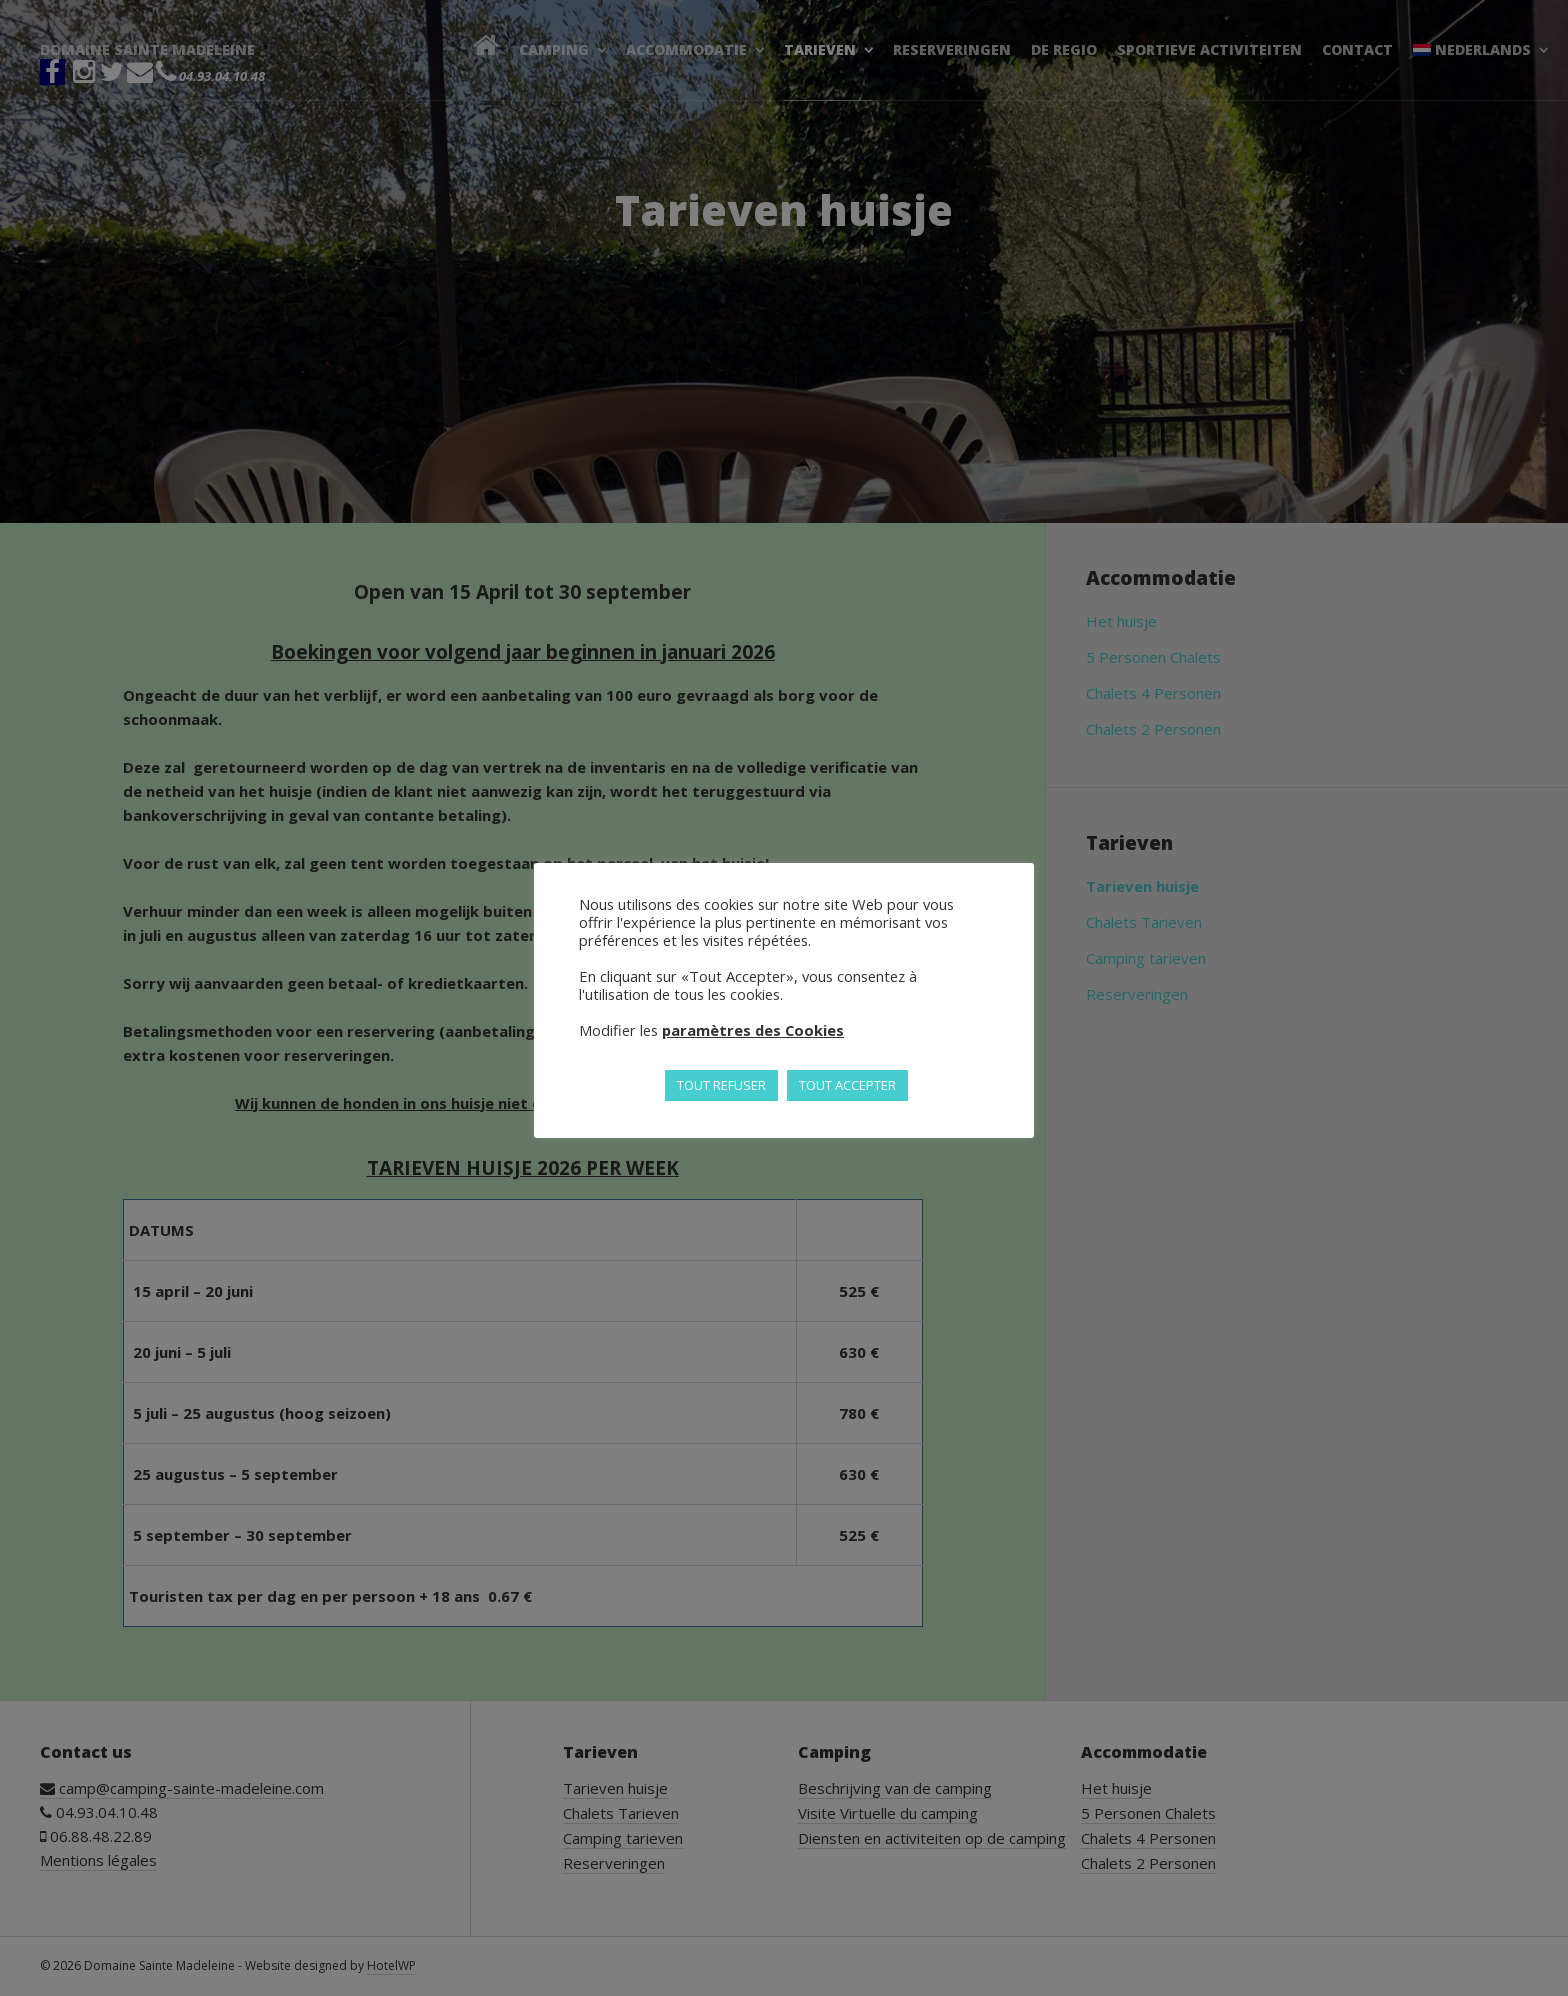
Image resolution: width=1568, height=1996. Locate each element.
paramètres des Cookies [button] (753, 1030)
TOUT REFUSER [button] (721, 1085)
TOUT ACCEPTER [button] (847, 1085)
